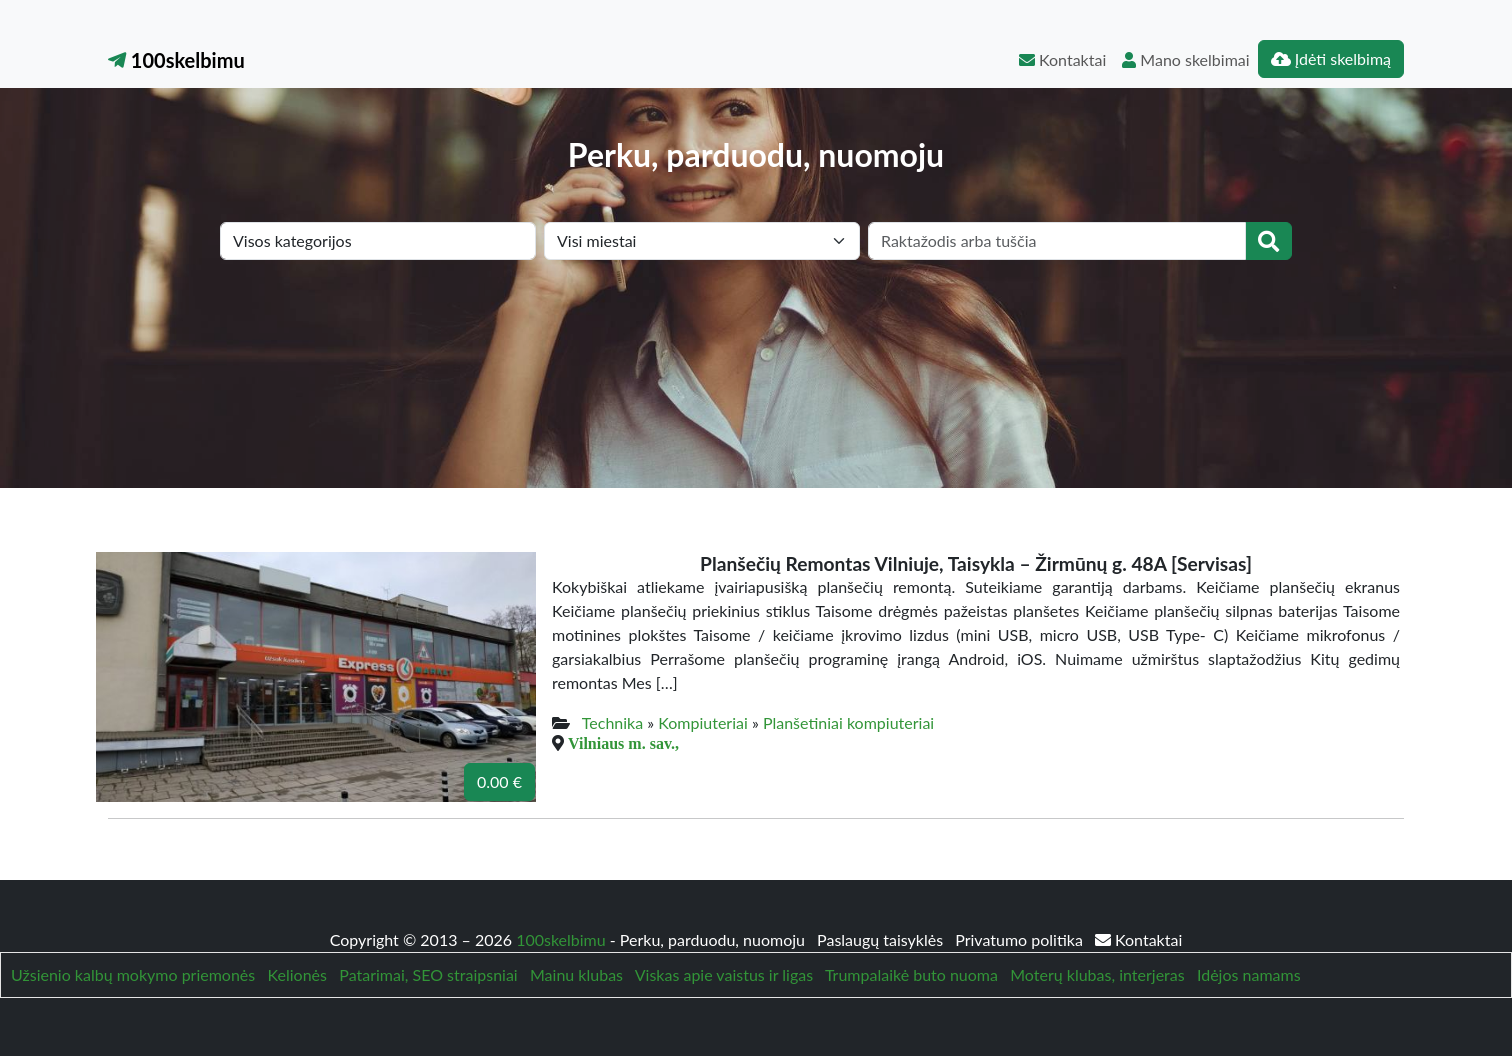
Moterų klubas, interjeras (1097, 974)
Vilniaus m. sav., (623, 743)
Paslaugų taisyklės (882, 939)
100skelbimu (176, 60)
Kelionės (297, 974)
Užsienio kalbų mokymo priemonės (133, 974)
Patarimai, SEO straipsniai (428, 974)
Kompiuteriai (703, 722)
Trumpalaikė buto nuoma (911, 974)
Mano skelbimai (1185, 59)
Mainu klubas (576, 974)
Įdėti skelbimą (1331, 58)
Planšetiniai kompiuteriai (848, 722)
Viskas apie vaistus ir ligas (724, 974)
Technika (612, 722)
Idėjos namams (1249, 974)
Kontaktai (1062, 59)
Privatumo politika (1021, 939)
